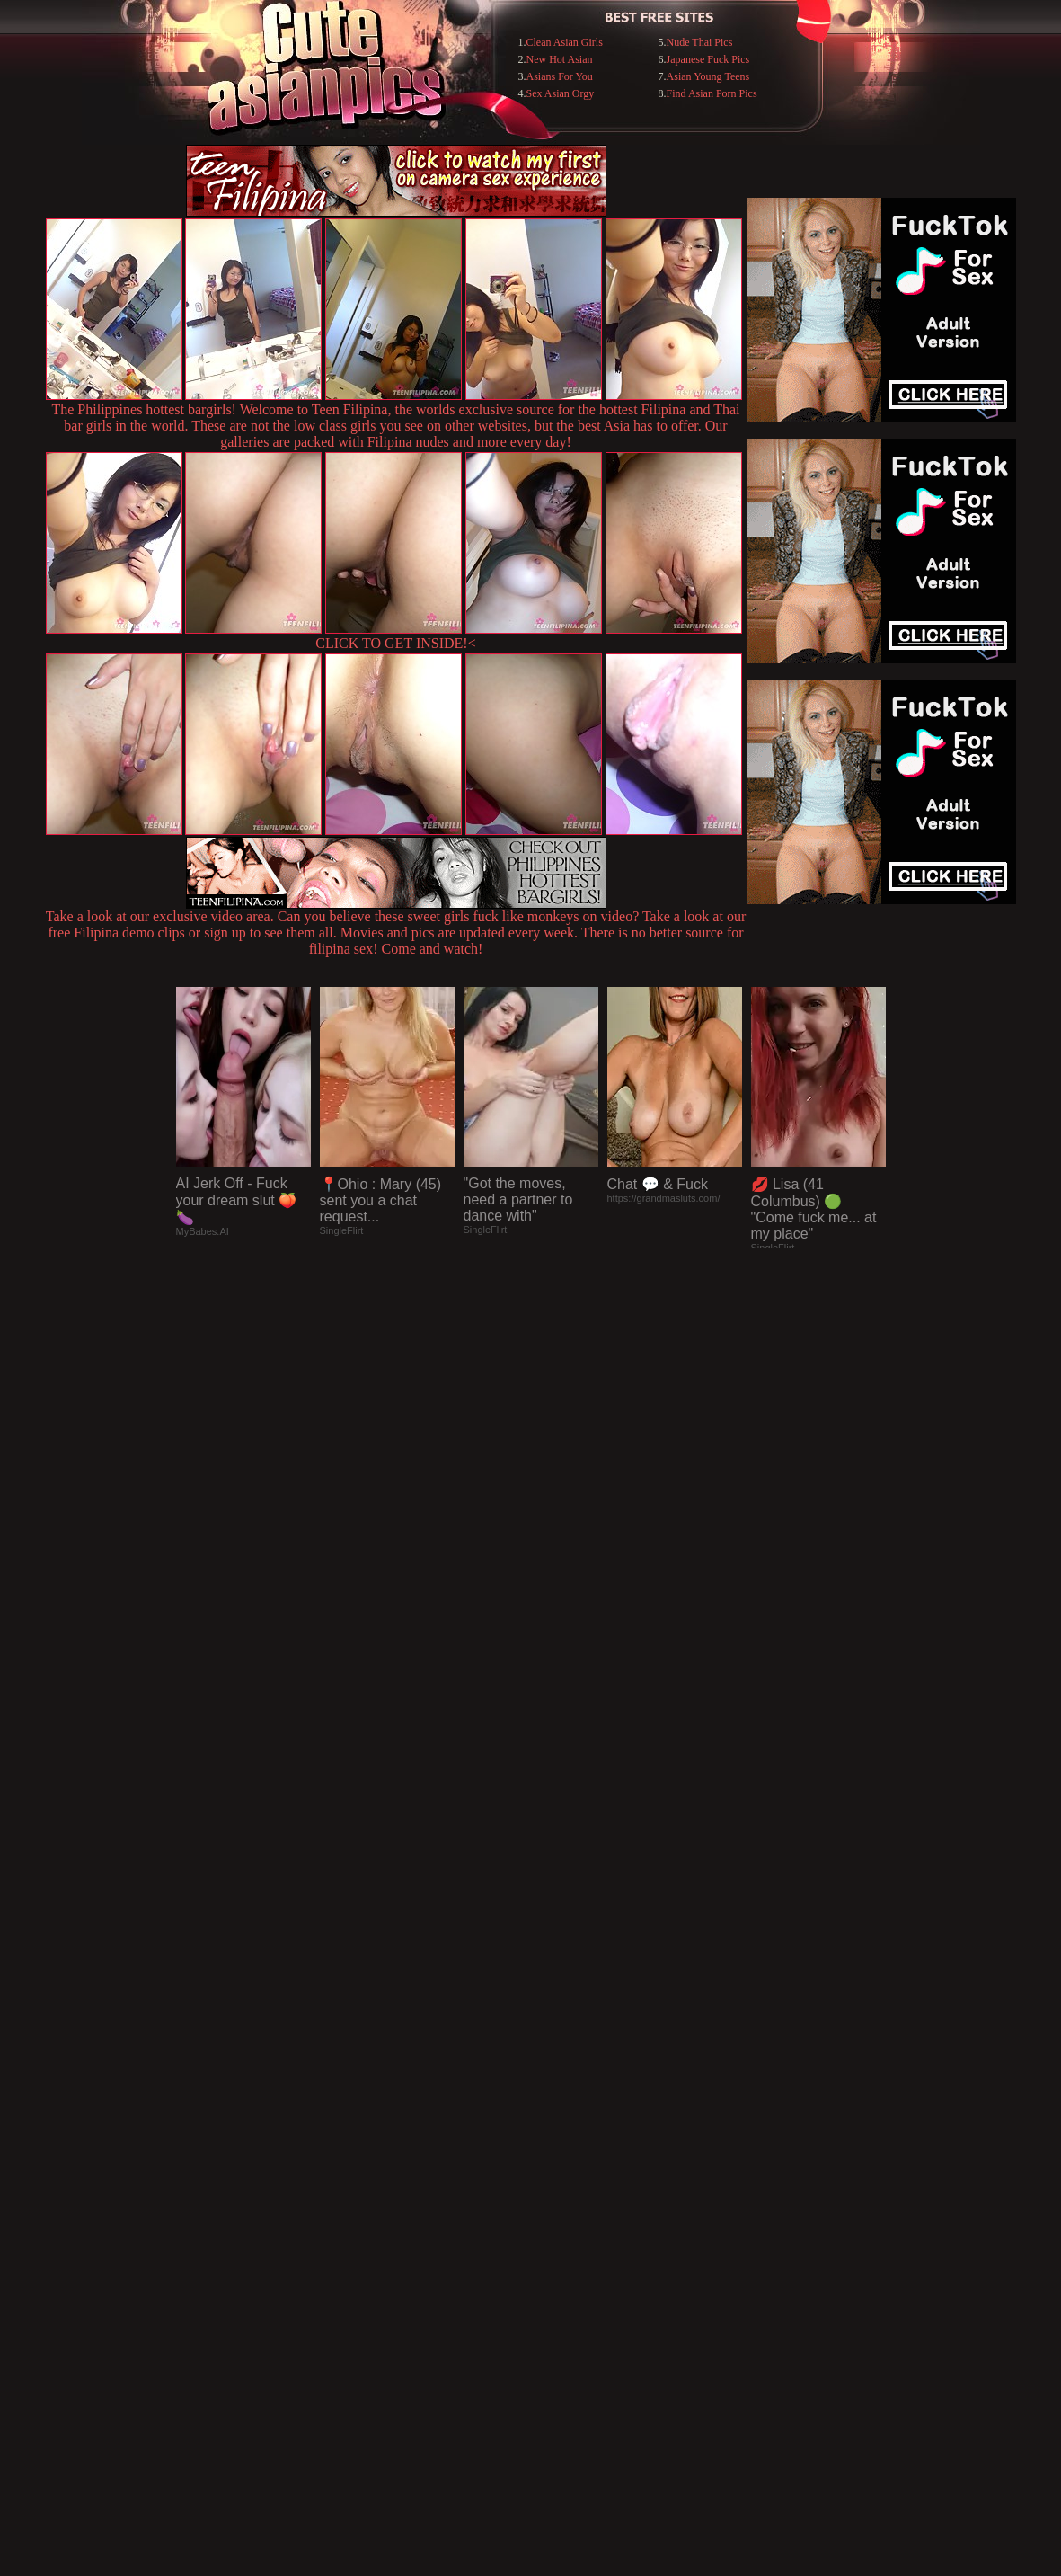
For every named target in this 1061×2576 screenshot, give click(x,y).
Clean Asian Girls (564, 42)
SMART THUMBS (562, 2208)
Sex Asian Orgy (560, 93)
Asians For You (559, 76)
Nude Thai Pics (700, 42)
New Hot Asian (559, 59)
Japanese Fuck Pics (708, 59)
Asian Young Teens (708, 76)
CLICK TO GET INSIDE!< (395, 643)
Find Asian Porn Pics (712, 93)
